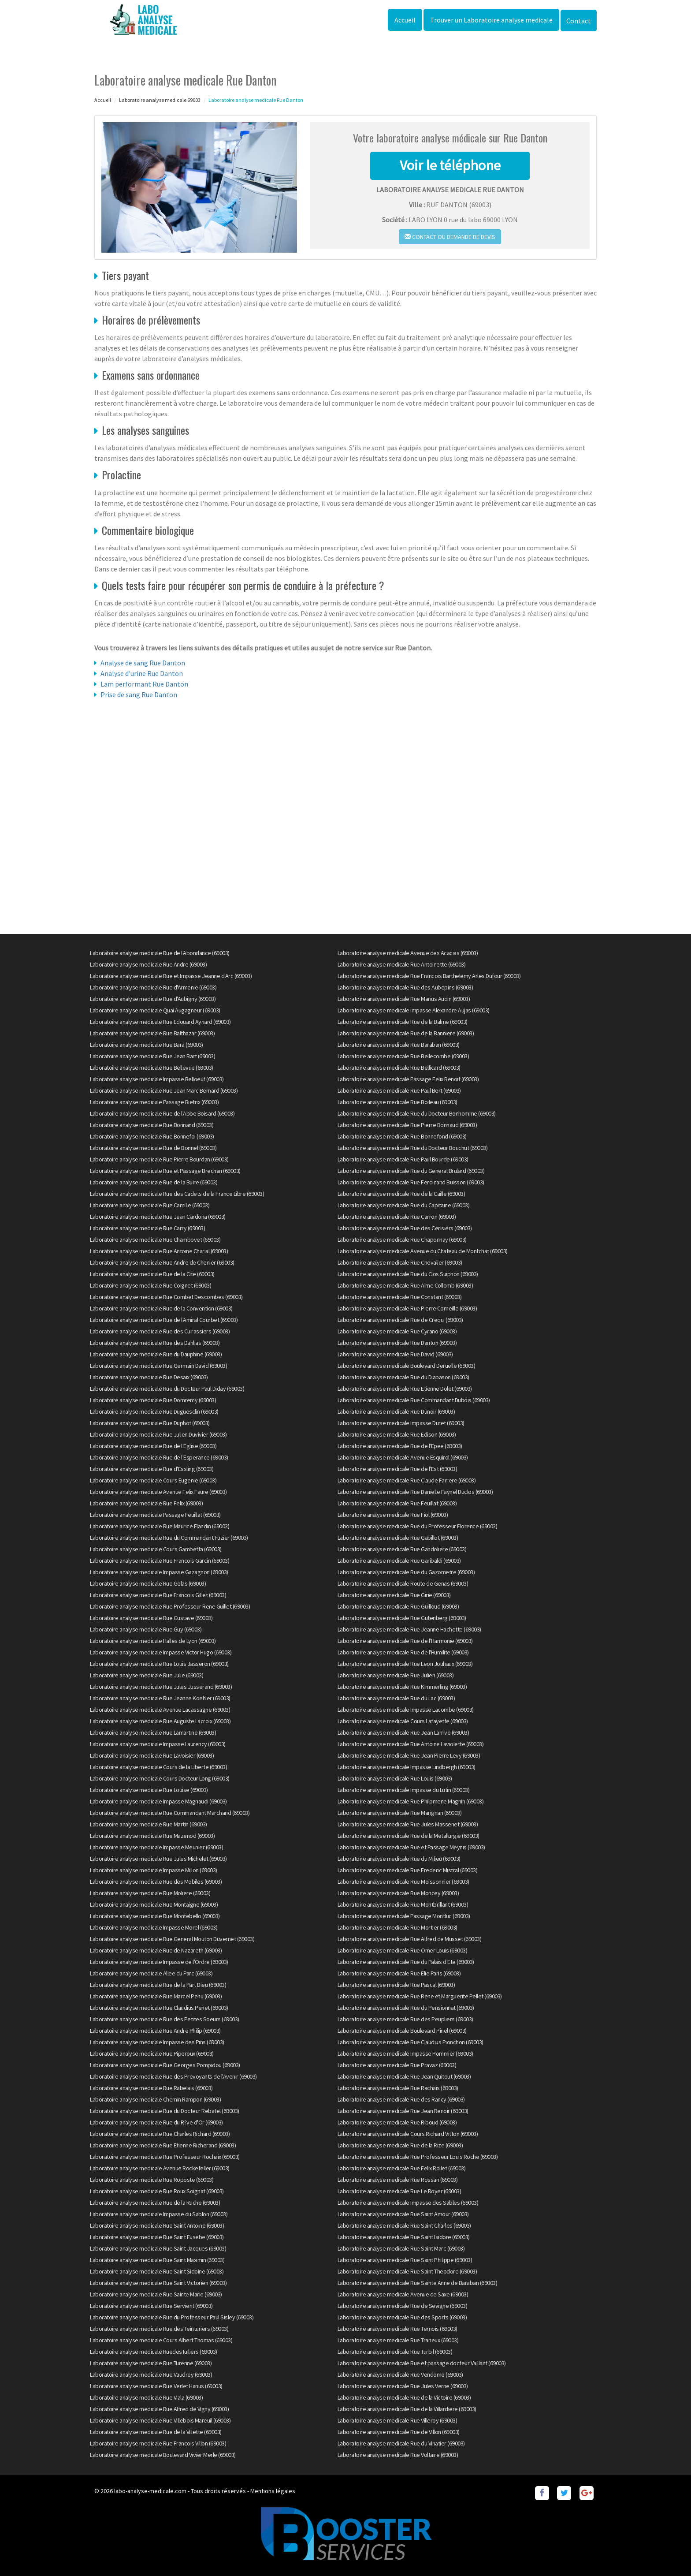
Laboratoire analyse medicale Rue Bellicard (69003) (399, 1067)
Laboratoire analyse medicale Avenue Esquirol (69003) (403, 1457)
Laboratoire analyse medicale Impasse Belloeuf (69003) (157, 1079)
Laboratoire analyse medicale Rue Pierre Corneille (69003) (407, 1308)
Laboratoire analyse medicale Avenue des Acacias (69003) (408, 953)
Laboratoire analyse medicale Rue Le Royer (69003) (399, 2191)
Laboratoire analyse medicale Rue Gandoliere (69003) (402, 1549)
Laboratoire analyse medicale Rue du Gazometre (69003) (406, 1572)
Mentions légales (272, 2491)
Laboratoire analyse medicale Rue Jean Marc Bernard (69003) (164, 1090)
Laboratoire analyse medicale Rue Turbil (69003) (395, 2352)
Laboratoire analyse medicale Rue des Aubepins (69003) (405, 987)
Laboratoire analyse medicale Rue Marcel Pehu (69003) (156, 1996)
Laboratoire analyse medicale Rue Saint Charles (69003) (404, 2225)
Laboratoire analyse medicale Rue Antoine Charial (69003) (159, 1251)
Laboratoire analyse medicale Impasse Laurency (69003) (158, 1744)
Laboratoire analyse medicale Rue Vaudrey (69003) (151, 2374)
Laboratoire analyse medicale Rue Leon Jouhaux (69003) (405, 1664)
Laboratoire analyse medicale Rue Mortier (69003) (397, 1927)
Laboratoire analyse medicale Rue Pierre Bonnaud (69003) (407, 1125)
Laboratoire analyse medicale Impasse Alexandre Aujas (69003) (414, 1010)
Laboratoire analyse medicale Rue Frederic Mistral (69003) (408, 1870)
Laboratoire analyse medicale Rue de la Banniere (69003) (406, 1033)
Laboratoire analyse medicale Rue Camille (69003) (149, 1205)
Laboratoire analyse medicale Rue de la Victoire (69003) (404, 2397)
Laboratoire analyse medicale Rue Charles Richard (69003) (160, 2134)
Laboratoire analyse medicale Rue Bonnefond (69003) (402, 1136)
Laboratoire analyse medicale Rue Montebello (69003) (155, 1916)
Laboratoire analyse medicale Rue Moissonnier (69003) (403, 1881)
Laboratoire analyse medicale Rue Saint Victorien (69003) (158, 2283)
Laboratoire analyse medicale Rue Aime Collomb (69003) (405, 1285)
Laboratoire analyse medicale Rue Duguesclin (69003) (154, 1411)
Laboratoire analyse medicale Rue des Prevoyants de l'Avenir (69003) (173, 2076)
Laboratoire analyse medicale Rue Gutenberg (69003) (402, 1618)
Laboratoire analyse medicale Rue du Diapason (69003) (403, 1377)
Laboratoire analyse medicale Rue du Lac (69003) (396, 1698)
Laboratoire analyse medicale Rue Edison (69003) (397, 1434)
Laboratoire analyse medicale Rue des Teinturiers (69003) (159, 2329)
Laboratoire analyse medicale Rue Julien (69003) (396, 1675)
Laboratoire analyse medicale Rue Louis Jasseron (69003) (159, 1664)
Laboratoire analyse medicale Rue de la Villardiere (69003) (407, 2409)
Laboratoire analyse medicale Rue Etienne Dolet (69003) (405, 1389)
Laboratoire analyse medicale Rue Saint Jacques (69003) (158, 2248)
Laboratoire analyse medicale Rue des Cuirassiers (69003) (160, 1331)
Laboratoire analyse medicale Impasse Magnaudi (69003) (158, 1801)
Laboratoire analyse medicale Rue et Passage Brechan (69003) (165, 1171)
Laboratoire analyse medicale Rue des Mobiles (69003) (156, 1881)
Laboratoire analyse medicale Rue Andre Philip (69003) (155, 2031)
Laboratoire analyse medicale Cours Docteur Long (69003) (160, 1778)
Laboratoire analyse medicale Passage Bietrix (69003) (154, 1102)
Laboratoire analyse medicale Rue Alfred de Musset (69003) (410, 1939)
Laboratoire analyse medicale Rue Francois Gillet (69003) (158, 1595)
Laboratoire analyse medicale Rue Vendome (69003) (400, 2374)
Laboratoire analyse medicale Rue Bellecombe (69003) (403, 1056)
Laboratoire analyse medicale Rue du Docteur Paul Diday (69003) (167, 1389)
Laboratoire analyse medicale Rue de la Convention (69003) (161, 1308)
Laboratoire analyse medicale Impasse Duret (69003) (401, 1423)
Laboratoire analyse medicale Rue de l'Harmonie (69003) (405, 1641)
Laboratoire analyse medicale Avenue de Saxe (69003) (403, 2294)
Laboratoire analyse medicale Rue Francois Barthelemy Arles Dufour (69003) (429, 976)
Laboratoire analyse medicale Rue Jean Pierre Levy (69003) (409, 1755)
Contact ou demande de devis (450, 237)
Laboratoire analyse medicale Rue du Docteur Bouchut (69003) (413, 1148)
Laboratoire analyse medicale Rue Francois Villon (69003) (158, 2443)
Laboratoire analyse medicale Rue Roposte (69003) (151, 2180)
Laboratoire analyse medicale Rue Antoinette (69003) (402, 964)
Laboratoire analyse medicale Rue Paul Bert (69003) (399, 1090)
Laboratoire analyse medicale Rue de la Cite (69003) (152, 1274)
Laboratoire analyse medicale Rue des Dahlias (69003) (154, 1343)
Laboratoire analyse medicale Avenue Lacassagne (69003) (160, 1710)
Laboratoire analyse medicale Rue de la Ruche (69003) (155, 2202)
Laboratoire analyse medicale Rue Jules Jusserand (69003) (161, 1687)
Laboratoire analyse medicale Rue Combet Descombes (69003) (166, 1297)
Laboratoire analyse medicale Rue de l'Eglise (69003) (153, 1446)
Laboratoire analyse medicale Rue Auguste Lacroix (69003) (160, 1721)
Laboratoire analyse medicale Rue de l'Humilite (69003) (403, 1652)
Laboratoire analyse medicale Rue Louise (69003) (149, 1790)
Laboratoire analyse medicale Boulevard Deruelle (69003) (407, 1366)
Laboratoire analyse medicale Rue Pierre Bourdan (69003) (159, 1159)
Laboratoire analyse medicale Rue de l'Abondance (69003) (160, 953)
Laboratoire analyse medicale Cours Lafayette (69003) (403, 1721)
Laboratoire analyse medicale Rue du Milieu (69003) (399, 1859)
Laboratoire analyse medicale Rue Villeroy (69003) (397, 2420)
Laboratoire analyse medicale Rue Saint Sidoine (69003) (156, 2271)
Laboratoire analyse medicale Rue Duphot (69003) (150, 1423)
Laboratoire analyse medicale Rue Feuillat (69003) (397, 1503)
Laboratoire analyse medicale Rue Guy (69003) (145, 1629)
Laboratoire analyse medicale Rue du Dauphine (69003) (156, 1354)
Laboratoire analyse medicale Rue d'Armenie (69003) (153, 987)
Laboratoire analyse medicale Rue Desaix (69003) (149, 1377)
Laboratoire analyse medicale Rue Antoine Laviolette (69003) (411, 1744)
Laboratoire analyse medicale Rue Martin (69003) (148, 1824)
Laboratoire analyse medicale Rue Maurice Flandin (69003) (159, 1526)
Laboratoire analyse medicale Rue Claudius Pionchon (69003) (410, 2042)
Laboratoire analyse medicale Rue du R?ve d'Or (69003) (156, 2122)
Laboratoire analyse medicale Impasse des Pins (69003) (157, 2042)
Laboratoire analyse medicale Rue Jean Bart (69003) (152, 1056)
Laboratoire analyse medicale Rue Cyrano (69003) (397, 1331)
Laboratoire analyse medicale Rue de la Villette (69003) (156, 2432)
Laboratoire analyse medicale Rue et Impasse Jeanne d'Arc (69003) (171, 976)
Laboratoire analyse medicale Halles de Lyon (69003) (153, 1641)
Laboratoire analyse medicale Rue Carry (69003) (147, 1228)
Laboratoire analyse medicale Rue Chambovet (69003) (155, 1239)
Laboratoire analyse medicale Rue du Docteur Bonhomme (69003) (417, 1113)
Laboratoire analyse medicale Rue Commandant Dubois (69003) (414, 1400)
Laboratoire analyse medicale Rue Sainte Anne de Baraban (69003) (418, 2283)
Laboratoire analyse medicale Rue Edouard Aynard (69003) (160, 1022)
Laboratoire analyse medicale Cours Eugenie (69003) (153, 1480)
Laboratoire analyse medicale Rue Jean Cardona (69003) (158, 1217)
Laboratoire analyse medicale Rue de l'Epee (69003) (400, 1446)
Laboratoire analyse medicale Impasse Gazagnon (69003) (159, 1572)
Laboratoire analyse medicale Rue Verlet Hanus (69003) (156, 2386)
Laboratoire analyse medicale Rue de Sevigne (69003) (403, 2306)
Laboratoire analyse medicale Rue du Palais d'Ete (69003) (406, 1962)
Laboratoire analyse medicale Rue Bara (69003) (146, 1045)
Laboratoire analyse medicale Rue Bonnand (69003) (151, 1125)
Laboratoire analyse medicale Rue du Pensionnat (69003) (406, 2008)
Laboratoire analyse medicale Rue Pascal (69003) (396, 1985)
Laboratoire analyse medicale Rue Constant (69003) (400, 1297)
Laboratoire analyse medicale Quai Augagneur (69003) (155, 1010)
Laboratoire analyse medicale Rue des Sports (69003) (402, 2317)
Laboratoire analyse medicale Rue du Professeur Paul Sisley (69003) (171, 2317)
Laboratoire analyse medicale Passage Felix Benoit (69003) (408, 1079)
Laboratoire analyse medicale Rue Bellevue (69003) (151, 1067)
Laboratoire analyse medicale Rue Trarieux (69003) (398, 2340)
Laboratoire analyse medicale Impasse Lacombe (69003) (406, 1710)
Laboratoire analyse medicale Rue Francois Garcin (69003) (159, 1560)
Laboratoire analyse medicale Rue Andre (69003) (148, 964)
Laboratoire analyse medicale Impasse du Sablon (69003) (158, 2214)
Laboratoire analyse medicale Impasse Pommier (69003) (405, 2053)
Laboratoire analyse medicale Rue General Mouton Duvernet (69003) (172, 1939)
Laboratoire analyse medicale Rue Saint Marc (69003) (401, 2248)
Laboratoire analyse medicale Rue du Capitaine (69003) (404, 1205)
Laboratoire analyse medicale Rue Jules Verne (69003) (403, 2386)
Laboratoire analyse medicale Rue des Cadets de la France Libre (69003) (177, 1194)
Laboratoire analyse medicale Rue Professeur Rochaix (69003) (165, 2157)
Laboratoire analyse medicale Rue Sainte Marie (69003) (156, 2294)
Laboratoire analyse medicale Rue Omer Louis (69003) (403, 1950)
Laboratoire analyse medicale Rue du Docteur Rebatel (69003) (164, 2111)
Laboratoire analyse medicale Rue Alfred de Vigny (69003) (159, 2409)
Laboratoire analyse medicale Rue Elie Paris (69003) (399, 1973)
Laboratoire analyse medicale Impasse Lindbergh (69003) (407, 1767)
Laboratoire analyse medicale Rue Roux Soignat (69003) (157, 2191)
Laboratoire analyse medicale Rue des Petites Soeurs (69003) (164, 2019)
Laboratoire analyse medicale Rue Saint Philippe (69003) (405, 2260)
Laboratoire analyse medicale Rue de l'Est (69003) (397, 1469)
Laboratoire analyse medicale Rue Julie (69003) (146, 1675)
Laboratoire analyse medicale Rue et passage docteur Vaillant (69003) (422, 2363)
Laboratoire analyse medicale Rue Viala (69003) (146, 2397)
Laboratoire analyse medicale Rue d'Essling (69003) (151, 1469)
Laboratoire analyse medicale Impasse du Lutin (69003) (404, 1790)
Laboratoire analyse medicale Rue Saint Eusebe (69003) (157, 2237)
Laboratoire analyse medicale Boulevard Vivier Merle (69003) (163, 2455)
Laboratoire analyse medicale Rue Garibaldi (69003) (399, 1560)
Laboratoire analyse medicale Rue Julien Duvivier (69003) (158, 1434)
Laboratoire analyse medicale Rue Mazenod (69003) (152, 1836)
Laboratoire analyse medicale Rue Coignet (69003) (150, 1285)
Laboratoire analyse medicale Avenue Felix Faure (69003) (158, 1492)
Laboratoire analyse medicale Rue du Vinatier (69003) (401, 2443)
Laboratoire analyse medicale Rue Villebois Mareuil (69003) (160, 2420)
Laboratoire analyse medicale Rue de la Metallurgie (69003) (408, 1836)
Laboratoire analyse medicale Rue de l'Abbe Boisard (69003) (162, 1113)
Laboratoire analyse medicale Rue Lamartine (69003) (153, 1732)
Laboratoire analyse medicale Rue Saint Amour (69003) (403, 2214)
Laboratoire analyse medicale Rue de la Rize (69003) (400, 2145)
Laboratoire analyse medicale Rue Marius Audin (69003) (404, 999)
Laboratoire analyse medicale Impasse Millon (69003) (153, 1870)
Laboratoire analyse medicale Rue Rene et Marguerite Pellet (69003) (420, 1996)
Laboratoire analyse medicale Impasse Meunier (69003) (156, 1847)
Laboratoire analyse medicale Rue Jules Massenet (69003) (408, 1824)
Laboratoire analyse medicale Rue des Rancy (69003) (401, 2099)
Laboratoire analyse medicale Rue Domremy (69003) (153, 1400)
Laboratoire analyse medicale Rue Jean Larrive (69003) (403, 1732)
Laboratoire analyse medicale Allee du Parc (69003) (151, 1973)
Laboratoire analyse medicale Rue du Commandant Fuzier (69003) (169, 1538)
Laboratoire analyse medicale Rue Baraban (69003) (399, 1045)
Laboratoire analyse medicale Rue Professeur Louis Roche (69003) (418, 2157)
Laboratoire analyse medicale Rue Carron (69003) (397, 1217)
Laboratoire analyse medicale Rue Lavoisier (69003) (152, 1755)
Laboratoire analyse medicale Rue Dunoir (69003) (396, 1411)
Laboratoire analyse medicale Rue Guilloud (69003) (398, 1606)
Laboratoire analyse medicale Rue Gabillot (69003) (398, 1538)
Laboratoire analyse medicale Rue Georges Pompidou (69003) (165, 2065)
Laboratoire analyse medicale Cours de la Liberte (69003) (158, 1767)
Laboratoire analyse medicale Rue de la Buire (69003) (153, 1182)
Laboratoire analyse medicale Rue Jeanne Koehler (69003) (160, 1698)
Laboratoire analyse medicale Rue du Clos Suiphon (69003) (408, 1274)
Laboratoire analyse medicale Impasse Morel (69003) (153, 1927)
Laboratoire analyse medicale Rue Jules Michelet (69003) (158, 1859)
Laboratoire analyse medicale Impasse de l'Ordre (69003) (159, 1962)
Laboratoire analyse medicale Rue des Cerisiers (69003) (405, 1228)
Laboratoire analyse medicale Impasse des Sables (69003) (408, 2202)
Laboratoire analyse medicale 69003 (160, 100)
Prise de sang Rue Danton (138, 694)
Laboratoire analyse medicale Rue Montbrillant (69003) (403, 1904)
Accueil (405, 19)
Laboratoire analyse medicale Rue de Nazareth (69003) (156, 1950)
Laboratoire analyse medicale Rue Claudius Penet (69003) (159, 2008)
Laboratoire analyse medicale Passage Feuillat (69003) (155, 1515)
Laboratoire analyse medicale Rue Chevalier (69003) (400, 1262)
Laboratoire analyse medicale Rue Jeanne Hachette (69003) (409, 1629)
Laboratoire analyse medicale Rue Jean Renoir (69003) (403, 2111)
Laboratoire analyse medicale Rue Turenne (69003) (151, 2363)
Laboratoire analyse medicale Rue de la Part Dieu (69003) (158, 1985)
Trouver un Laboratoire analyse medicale (491, 19)
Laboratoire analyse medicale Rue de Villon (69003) (399, 2432)
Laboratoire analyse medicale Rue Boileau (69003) (397, 1102)
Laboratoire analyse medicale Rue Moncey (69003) (398, 1893)
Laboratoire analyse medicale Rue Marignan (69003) (400, 1813)
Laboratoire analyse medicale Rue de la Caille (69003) (401, 1194)
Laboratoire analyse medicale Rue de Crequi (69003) (400, 1320)
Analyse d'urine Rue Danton (141, 673)
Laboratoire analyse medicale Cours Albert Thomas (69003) (161, 2340)
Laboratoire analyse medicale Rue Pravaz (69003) (397, 2065)
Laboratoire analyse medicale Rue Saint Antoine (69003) (157, 2225)
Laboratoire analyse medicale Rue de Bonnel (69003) (153, 1148)
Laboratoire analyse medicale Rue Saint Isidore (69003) (404, 2237)
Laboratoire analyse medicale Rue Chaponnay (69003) (402, 1239)
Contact (578, 20)
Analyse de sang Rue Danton (142, 662)
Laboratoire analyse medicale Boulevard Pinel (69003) (402, 2031)
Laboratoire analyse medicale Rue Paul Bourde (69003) (403, 1159)
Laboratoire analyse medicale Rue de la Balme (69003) (403, 1022)
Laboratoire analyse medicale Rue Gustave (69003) (151, 1618)
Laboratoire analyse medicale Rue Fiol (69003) (393, 1515)
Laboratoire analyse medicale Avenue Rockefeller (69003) (160, 2168)
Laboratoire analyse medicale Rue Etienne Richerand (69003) (163, 2145)
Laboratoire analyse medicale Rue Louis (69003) (395, 1778)
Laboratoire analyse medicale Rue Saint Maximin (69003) (157, 2260)
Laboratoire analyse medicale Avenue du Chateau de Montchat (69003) (423, 1251)
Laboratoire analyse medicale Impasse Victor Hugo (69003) (160, 1652)
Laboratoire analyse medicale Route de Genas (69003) (403, 1583)
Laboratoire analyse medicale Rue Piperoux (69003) (152, 2053)
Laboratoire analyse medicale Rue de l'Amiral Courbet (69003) (164, 1320)
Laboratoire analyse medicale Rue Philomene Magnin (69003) (411, 1801)
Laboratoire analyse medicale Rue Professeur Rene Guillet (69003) (170, 1606)
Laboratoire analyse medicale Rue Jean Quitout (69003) (404, 2076)
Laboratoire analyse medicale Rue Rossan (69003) (398, 2180)
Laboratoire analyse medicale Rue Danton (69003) (397, 1343)
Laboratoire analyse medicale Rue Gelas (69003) (148, 1583)
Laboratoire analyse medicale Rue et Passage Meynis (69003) (411, 1847)
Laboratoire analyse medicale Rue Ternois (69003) (397, 2329)
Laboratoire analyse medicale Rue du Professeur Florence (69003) (418, 1526)
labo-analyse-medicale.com (150, 2491)
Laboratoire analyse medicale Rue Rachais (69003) (398, 2088)
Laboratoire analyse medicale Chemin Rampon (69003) (155, 2099)
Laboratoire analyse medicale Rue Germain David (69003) (158, 1366)
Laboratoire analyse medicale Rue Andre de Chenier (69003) (162, 1262)
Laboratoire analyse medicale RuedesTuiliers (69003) (153, 2352)
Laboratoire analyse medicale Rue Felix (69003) (146, 1503)
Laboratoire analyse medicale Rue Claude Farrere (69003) (407, 1480)
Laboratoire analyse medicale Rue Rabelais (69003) (151, 2088)
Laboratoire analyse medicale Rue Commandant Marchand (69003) (169, 1813)
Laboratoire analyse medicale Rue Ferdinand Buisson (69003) (411, 1182)
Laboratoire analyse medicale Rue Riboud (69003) (397, 2122)
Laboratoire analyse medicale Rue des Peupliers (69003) (405, 2019)
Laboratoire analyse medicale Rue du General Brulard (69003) (411, 1171)
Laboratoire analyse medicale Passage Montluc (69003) (404, 1916)
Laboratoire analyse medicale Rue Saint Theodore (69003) (407, 2271)
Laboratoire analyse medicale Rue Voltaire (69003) (398, 2455)
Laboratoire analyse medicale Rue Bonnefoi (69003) (152, 1136)
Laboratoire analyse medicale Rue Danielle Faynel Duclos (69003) (415, 1492)
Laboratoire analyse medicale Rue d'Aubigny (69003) (152, 999)
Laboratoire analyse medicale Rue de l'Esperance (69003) (159, 1457)
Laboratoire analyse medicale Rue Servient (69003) (151, 2306)
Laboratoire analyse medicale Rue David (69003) (395, 1354)
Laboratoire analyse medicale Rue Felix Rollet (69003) (402, 2168)
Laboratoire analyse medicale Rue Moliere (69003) (150, 1893)
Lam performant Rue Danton (144, 683)
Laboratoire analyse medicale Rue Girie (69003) (394, 1595)
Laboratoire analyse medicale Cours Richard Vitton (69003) (408, 2134)
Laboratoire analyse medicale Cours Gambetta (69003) (156, 1549)
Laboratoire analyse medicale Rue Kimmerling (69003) (402, 1687)
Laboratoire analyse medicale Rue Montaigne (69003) (154, 1904)
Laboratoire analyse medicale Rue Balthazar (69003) (152, 1033)
